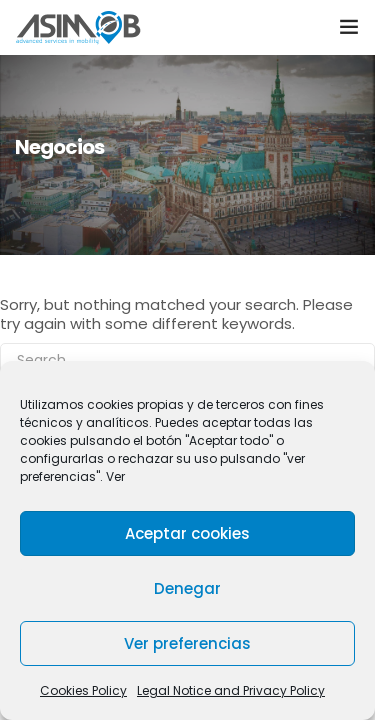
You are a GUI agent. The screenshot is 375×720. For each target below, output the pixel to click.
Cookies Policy (83, 690)
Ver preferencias (187, 643)
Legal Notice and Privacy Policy (231, 690)
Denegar (187, 588)
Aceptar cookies (187, 533)
